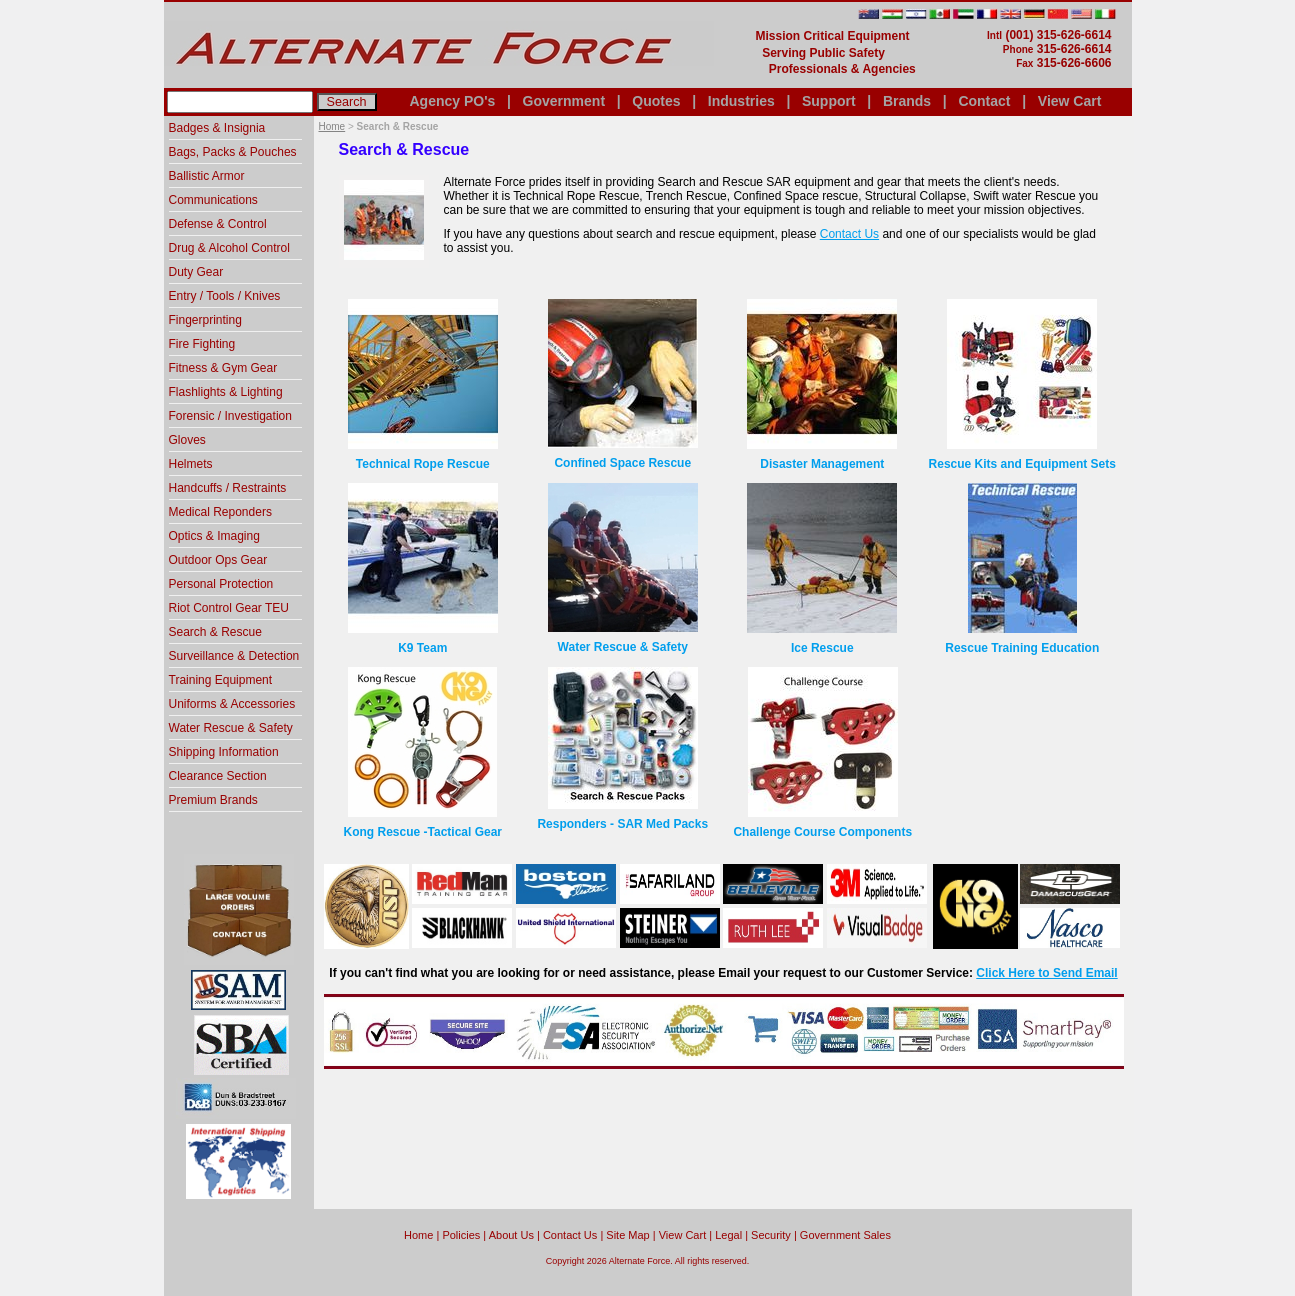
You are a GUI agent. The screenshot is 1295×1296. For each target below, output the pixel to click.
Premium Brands (213, 800)
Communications (213, 200)
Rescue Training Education (1022, 648)
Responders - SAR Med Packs (622, 824)
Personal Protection (221, 584)
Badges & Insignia (217, 128)
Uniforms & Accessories (232, 704)
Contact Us (849, 234)
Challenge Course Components (822, 832)
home (418, 1235)
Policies (461, 1235)
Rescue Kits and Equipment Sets (1022, 464)
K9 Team (422, 648)
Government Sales (845, 1235)
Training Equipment (221, 680)
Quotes (656, 101)
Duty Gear (196, 272)
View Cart (1070, 101)
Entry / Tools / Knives (225, 296)
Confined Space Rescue (622, 463)
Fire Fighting (202, 344)
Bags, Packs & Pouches (233, 152)
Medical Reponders (220, 512)
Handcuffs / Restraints (228, 488)
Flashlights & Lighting (226, 392)
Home (332, 126)
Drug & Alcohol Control (229, 248)
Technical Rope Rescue (423, 464)
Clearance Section (218, 776)
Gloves (187, 440)
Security (771, 1235)
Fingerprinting (205, 320)
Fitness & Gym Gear (223, 368)
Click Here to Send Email (1046, 973)
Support (829, 101)
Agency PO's (453, 101)
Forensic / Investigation (230, 416)
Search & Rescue (215, 632)
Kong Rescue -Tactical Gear (423, 832)
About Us (511, 1235)
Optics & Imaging (214, 536)
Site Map (627, 1235)
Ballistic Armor (207, 176)
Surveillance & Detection (234, 656)
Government (564, 101)
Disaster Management (822, 464)
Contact (984, 101)
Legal (728, 1235)
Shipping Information (224, 752)
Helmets (191, 464)
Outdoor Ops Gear (218, 560)
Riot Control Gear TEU (229, 608)
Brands (907, 101)
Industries (741, 101)
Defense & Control (218, 224)
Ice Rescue (822, 648)
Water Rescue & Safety (623, 647)
